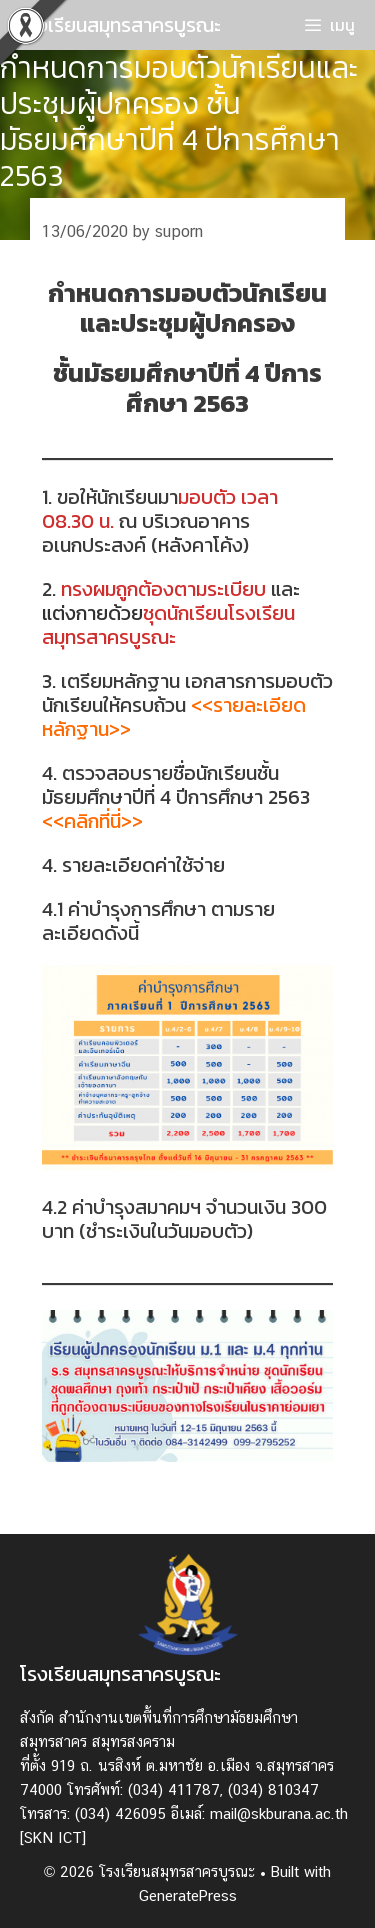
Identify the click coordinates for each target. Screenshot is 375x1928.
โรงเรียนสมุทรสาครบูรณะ (120, 25)
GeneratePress (188, 1895)
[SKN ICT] (53, 1837)
